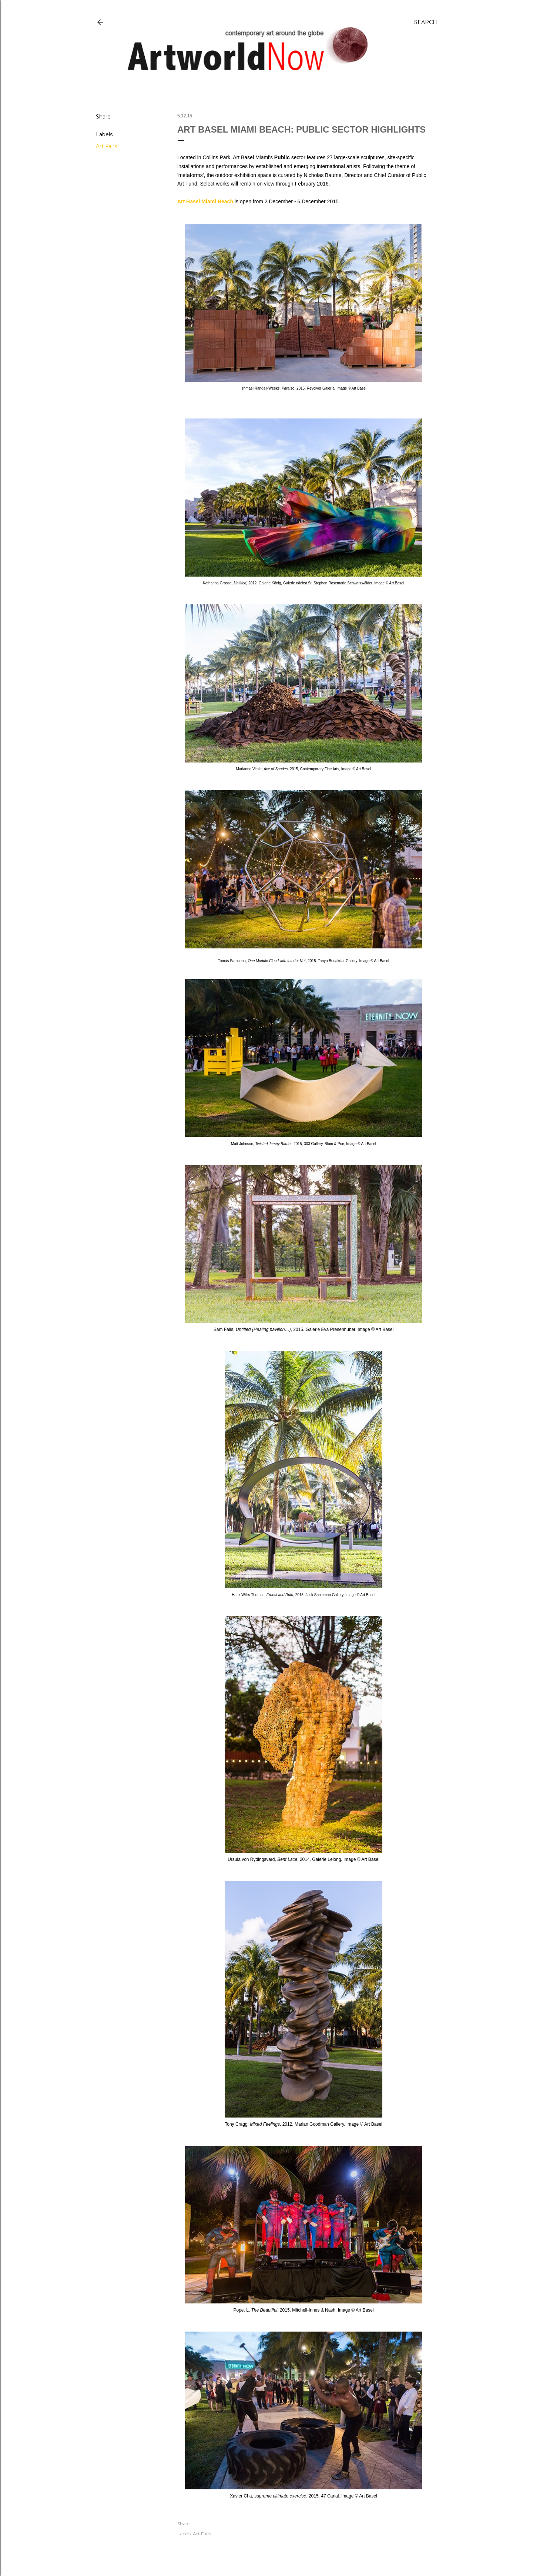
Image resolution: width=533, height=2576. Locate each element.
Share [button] (103, 116)
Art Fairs (106, 146)
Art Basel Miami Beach (205, 201)
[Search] (425, 22)
